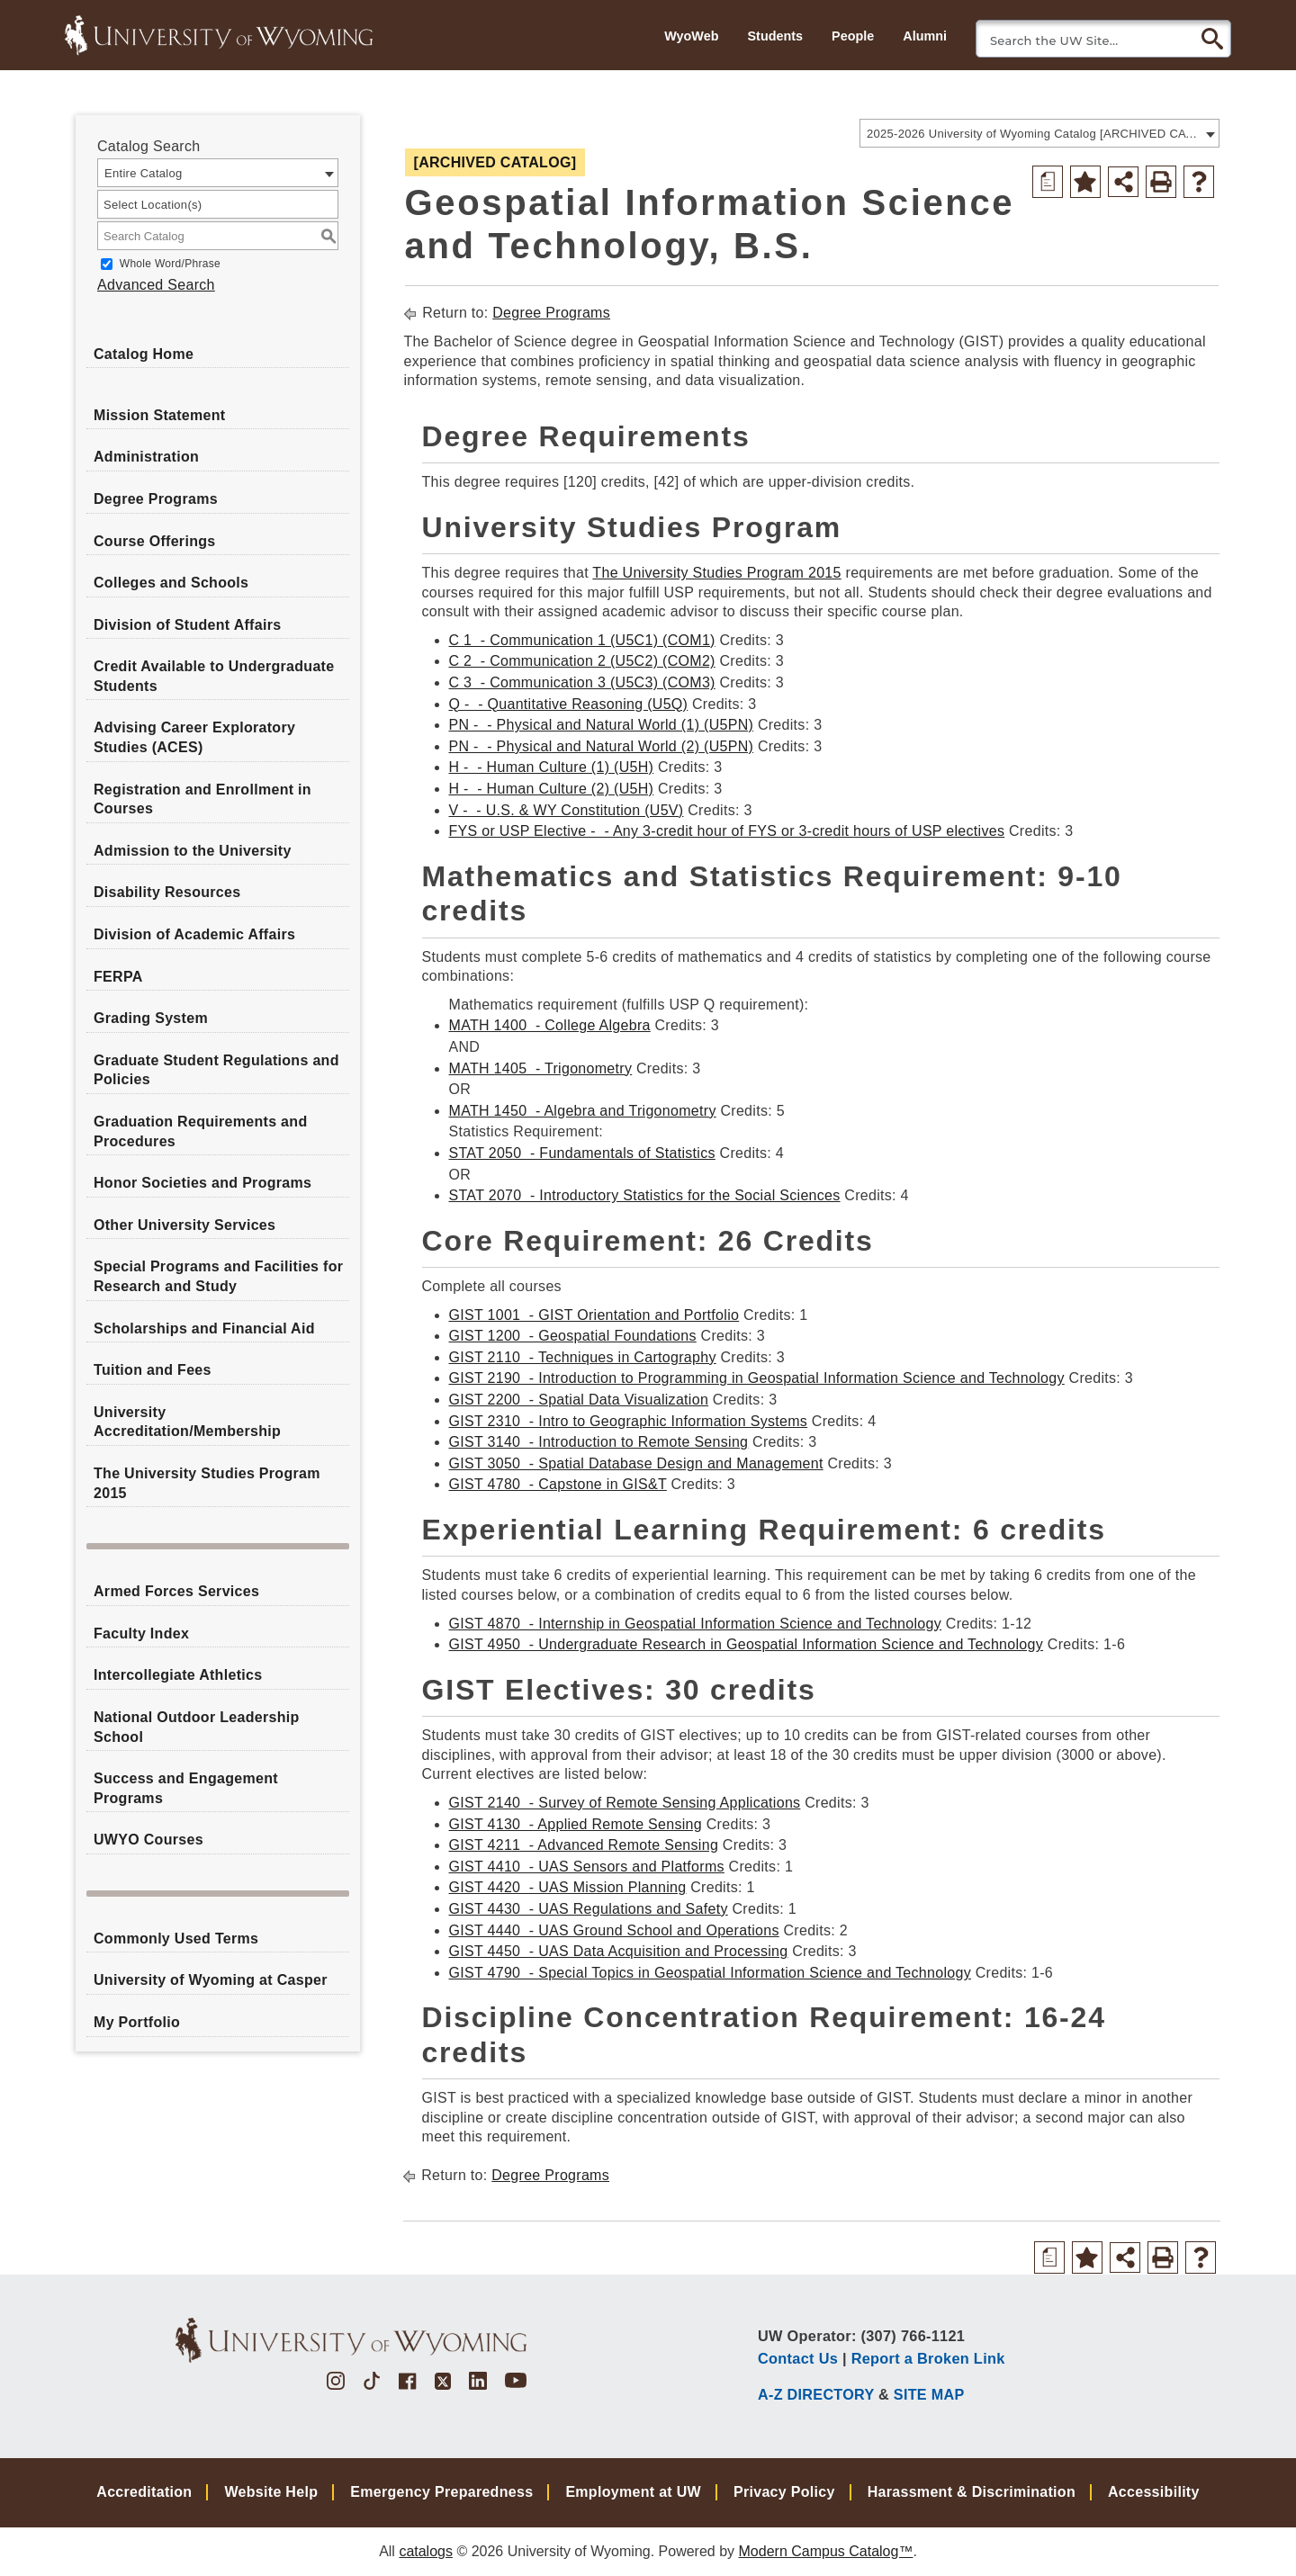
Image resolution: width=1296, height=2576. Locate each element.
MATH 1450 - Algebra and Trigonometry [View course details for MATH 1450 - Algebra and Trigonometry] (582, 1110)
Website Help (271, 2492)
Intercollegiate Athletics (178, 1675)
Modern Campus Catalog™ (826, 2551)
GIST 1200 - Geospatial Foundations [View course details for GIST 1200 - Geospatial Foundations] (573, 1335)
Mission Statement (159, 415)
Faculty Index (141, 1633)
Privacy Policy (784, 2492)
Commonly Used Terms (176, 1938)
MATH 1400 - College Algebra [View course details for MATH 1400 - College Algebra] (550, 1025)
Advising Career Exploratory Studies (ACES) (194, 737)
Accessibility (1154, 2492)
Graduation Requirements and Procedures (200, 1131)
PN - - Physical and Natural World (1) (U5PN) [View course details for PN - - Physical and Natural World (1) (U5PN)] (601, 724)
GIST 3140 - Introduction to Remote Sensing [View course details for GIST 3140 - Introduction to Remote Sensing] (599, 1442)
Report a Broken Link (928, 2358)
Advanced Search (156, 284)
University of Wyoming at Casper (211, 1980)
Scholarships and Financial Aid (204, 1328)
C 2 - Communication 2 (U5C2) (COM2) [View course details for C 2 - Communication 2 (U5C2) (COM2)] (582, 661)
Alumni (925, 36)
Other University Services (184, 1225)
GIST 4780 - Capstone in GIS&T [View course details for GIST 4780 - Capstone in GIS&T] (558, 1484)
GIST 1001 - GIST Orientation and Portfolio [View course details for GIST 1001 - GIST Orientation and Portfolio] (594, 1315)
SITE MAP (929, 2394)
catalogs (426, 2551)
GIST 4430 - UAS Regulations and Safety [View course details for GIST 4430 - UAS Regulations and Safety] (588, 1908)
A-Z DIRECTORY (816, 2394)
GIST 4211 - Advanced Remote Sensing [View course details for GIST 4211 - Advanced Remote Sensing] (584, 1845)
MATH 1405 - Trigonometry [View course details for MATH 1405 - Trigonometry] (541, 1068)
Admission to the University (193, 850)
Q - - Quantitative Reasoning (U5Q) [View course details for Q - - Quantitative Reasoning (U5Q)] (568, 704)
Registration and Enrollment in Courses (202, 799)
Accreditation (144, 2492)
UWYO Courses (148, 1839)
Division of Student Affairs (187, 625)
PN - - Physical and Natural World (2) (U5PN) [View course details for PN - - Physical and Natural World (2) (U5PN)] (601, 746)
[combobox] (1040, 133)
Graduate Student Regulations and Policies (216, 1070)
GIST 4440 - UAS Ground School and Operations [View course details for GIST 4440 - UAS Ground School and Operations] (614, 1930)
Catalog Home (144, 354)
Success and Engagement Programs (186, 1788)
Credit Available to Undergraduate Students (214, 676)
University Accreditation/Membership (187, 1422)
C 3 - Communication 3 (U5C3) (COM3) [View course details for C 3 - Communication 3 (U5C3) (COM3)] (582, 682)
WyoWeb (691, 36)
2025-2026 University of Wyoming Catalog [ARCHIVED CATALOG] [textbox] (1034, 133)
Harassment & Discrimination (972, 2492)
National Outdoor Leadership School (197, 1727)
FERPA (118, 976)
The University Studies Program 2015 (207, 1483)
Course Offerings (155, 541)
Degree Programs (156, 499)
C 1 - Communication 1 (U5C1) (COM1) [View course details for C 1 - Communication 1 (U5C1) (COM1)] (582, 640)
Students (775, 36)
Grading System (151, 1018)
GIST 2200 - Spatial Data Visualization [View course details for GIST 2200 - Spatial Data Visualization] (579, 1399)
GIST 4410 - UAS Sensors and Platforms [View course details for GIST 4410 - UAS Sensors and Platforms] (586, 1866)
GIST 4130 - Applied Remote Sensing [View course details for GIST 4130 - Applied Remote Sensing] (575, 1824)
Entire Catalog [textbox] (143, 173)
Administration (146, 456)
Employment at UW (633, 2492)
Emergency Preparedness (441, 2492)
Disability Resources (167, 892)
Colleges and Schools (171, 582)
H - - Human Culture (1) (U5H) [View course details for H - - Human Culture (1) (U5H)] (551, 767)
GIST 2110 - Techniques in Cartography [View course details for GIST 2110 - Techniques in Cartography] (582, 1357)
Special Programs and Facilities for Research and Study (218, 1276)
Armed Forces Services (176, 1591)
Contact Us (798, 2358)
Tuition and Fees (153, 1370)
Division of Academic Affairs (194, 934)
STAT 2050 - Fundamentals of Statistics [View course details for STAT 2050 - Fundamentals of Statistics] (582, 1153)
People (853, 36)
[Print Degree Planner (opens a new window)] (1047, 182)
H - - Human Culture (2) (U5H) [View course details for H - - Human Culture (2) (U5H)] (551, 788)
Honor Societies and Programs (202, 1182)
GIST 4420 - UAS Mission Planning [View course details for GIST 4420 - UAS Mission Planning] (568, 1887)
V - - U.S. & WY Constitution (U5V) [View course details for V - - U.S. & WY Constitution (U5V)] (566, 810)
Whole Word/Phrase (170, 263)
